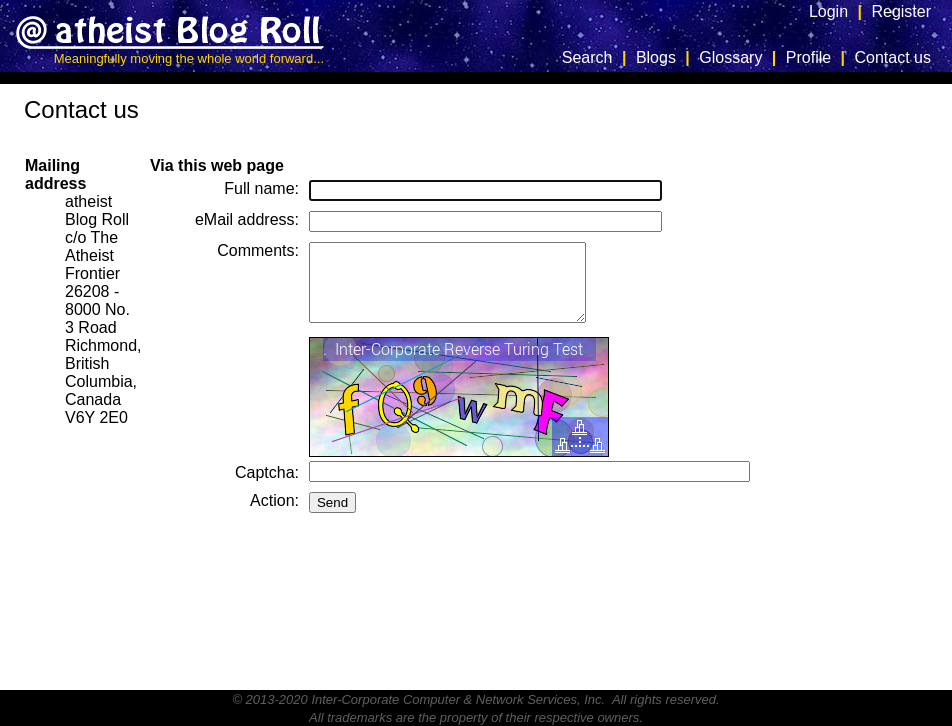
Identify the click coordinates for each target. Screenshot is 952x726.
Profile (808, 57)
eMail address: (247, 219)
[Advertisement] (871, 385)
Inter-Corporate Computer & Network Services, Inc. (458, 699)
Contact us (893, 57)
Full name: (261, 188)
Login (828, 11)
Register (901, 11)
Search (587, 57)
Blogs (656, 57)
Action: (274, 515)
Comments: (258, 250)
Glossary (730, 57)
